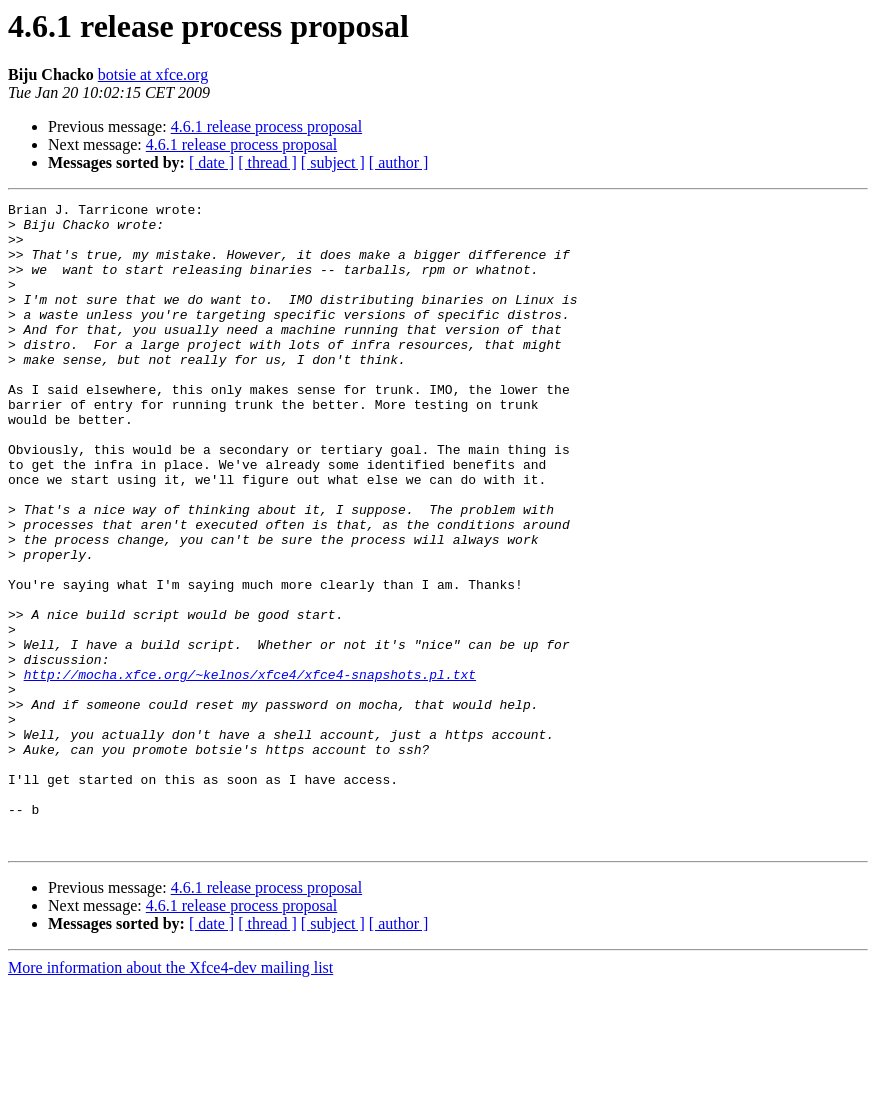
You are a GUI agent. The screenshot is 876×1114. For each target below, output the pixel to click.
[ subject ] (333, 162)
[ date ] (211, 162)
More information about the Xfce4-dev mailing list (170, 1096)
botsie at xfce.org (153, 74)
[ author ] (399, 162)
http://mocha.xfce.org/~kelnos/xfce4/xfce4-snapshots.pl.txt (250, 770)
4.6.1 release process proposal (267, 126)
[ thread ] (267, 162)
